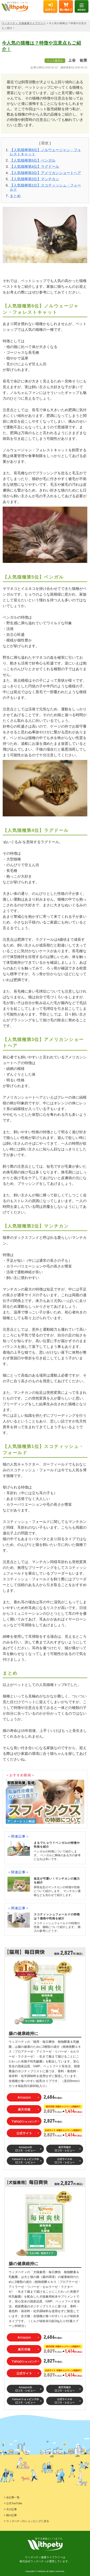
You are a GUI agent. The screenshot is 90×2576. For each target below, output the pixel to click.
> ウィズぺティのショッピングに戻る (26, 2521)
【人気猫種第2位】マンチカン (34, 179)
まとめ (15, 196)
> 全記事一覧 (12, 2497)
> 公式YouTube (13, 2503)
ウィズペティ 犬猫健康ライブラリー (24, 23)
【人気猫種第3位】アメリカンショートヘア (45, 173)
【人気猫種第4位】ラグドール (34, 167)
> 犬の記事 (10, 2509)
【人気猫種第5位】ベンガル (32, 160)
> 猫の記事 (10, 2515)
